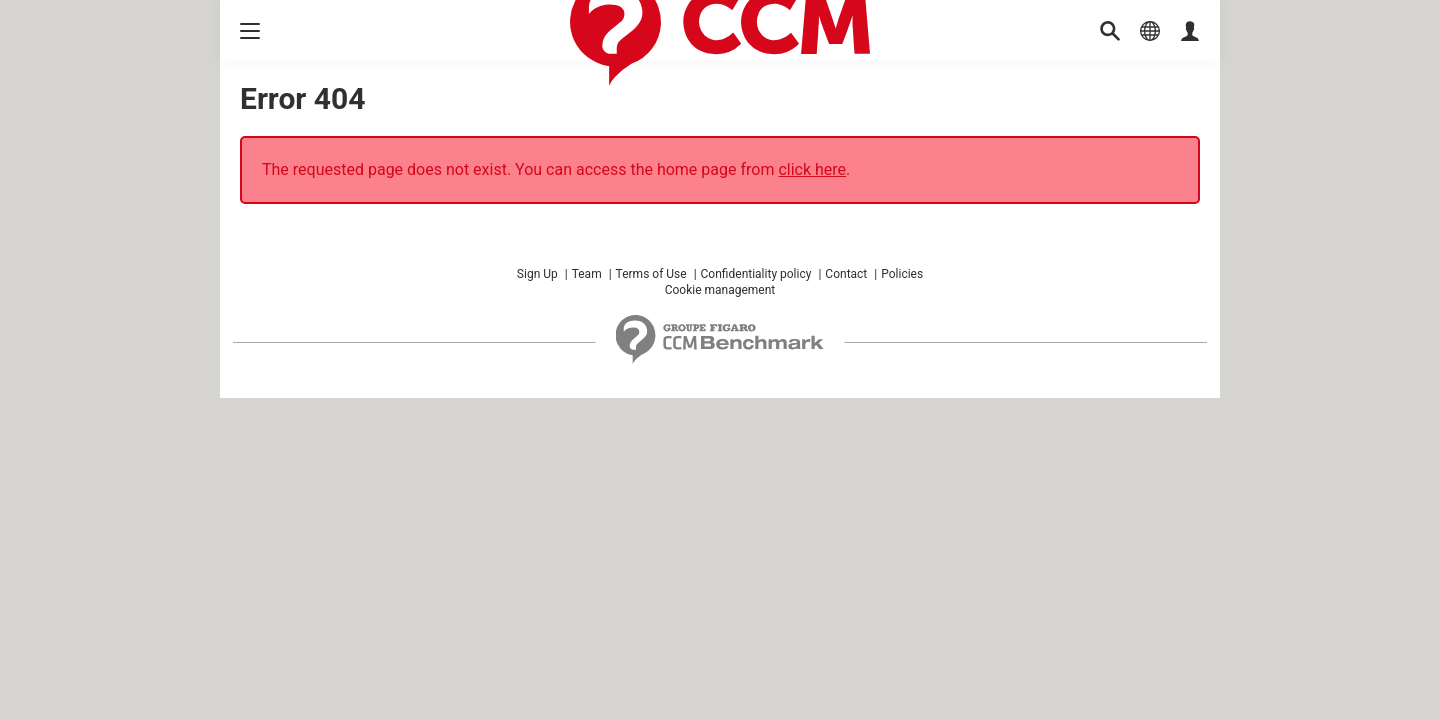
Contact (846, 274)
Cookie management (720, 290)
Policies (902, 274)
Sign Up (537, 274)
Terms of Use (651, 274)
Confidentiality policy (756, 274)
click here (812, 169)
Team (587, 274)
